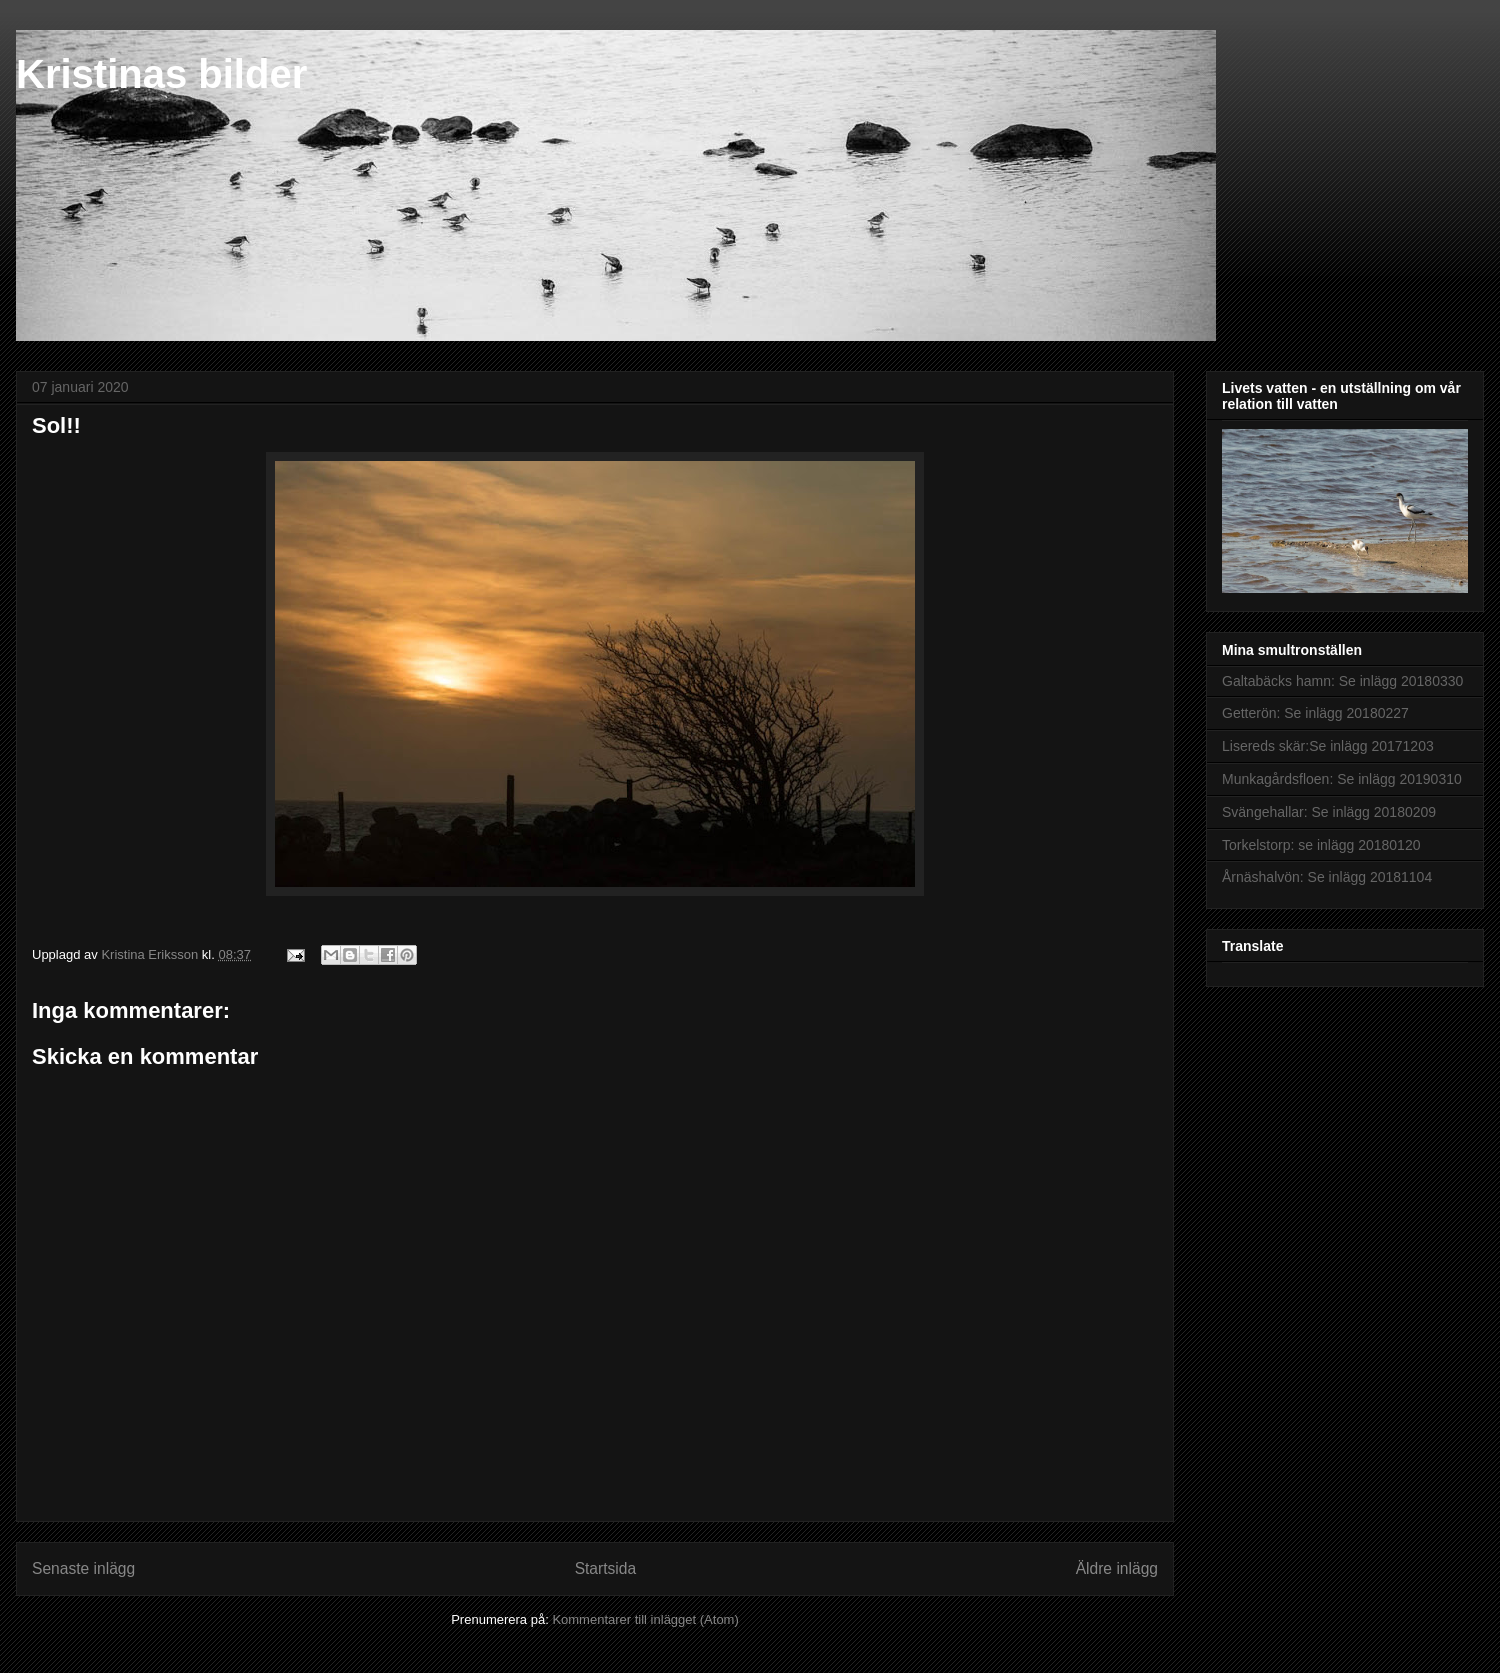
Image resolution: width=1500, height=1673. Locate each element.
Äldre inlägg (1117, 1568)
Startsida (606, 1568)
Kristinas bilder (161, 74)
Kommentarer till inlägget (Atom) (645, 1619)
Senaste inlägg (83, 1568)
